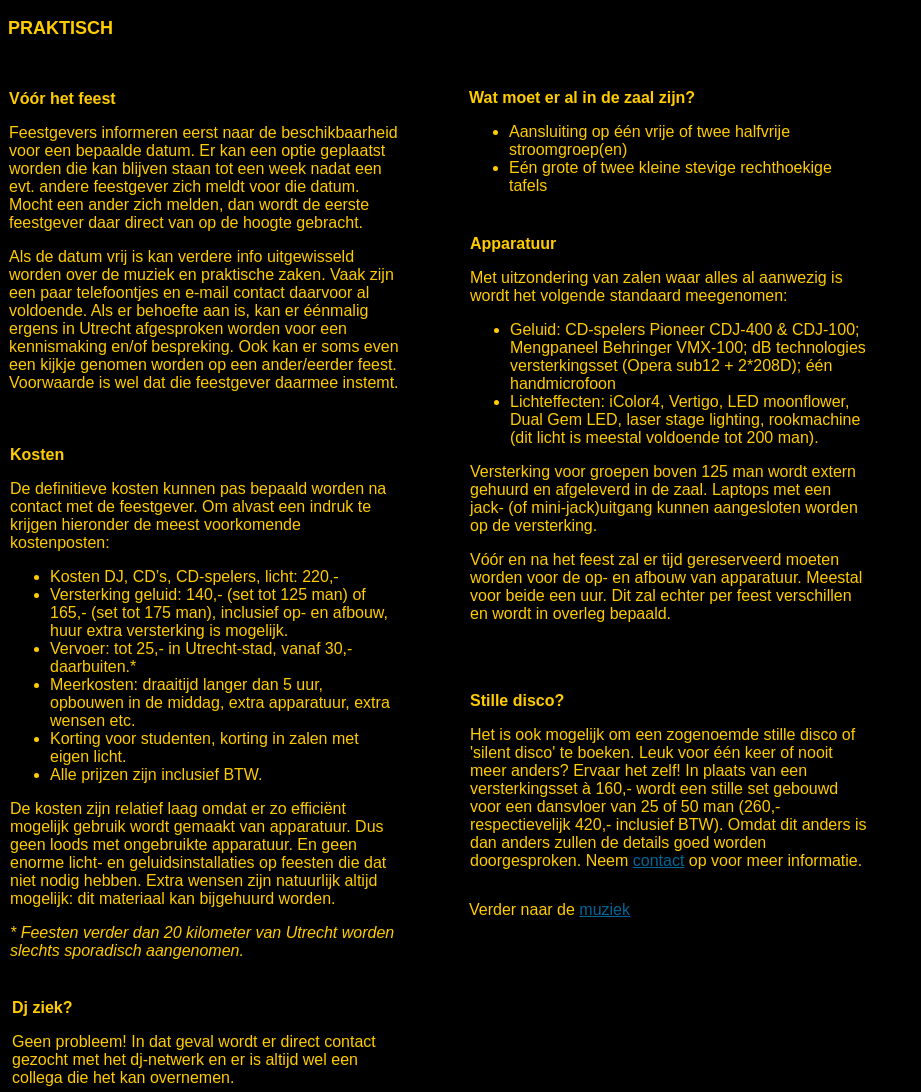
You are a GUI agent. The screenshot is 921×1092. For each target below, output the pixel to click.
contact (659, 860)
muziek (604, 909)
